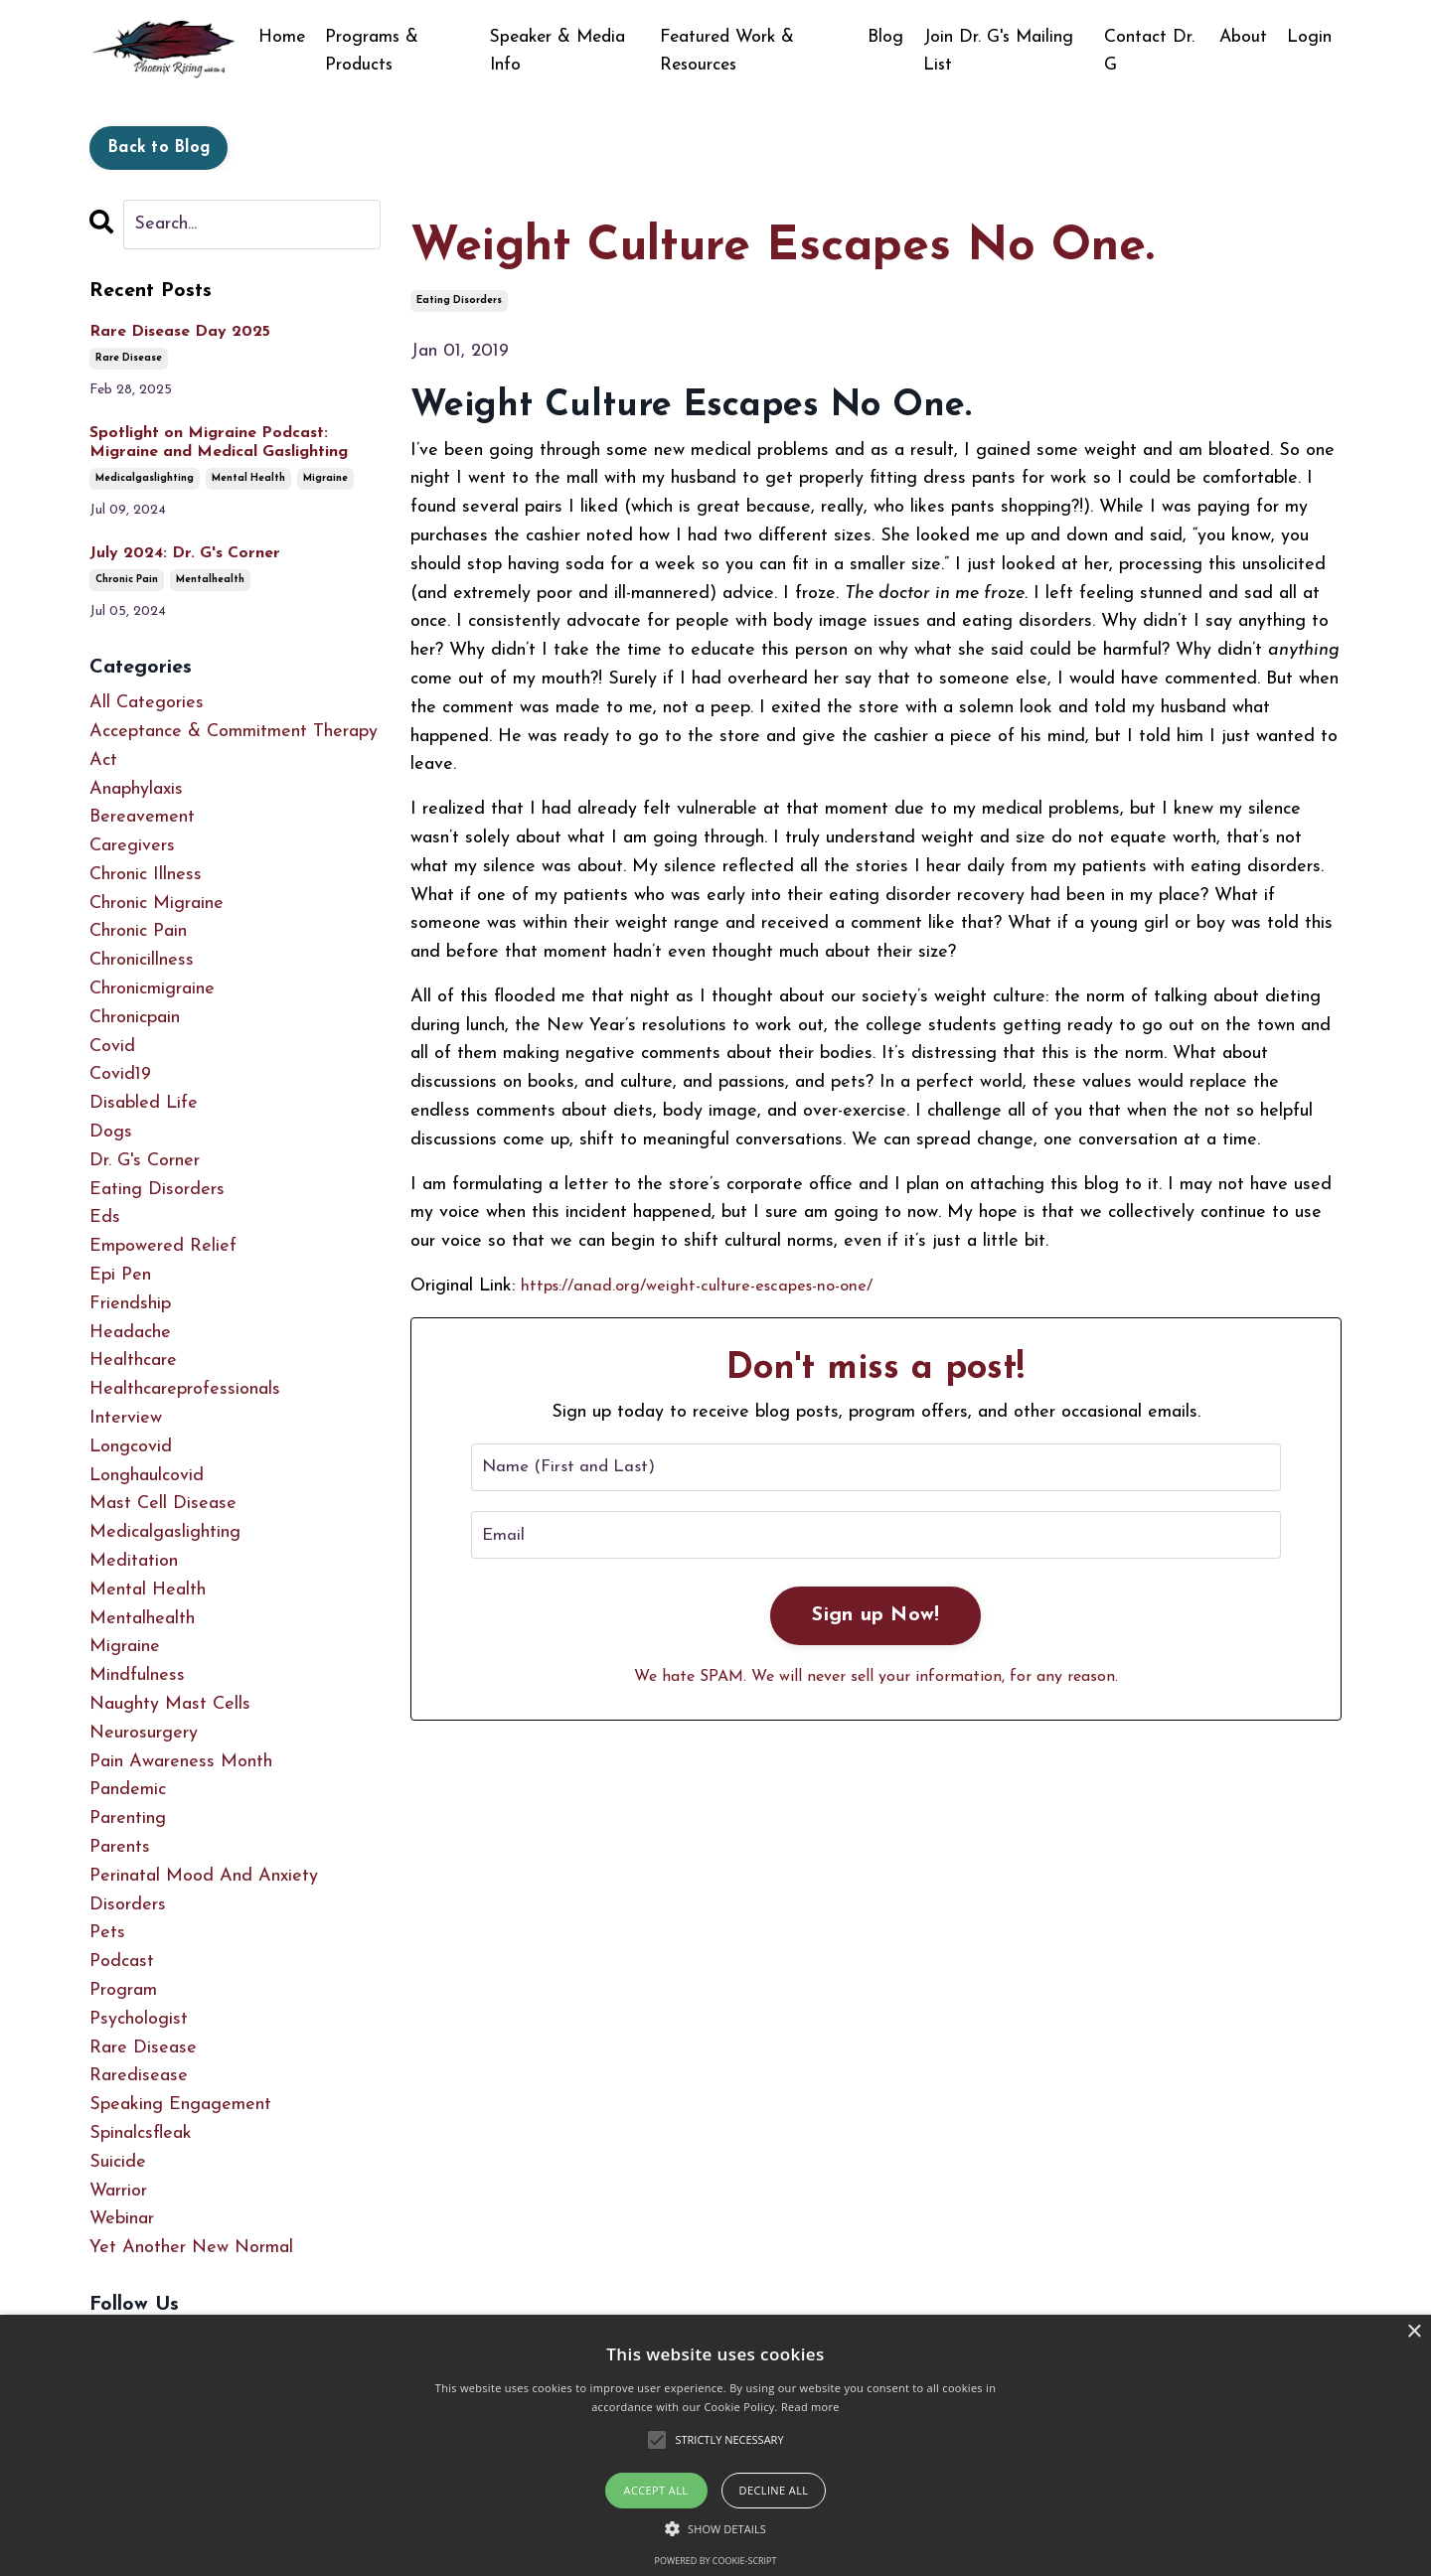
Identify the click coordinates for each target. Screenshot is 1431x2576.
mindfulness (137, 1676)
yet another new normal (191, 2247)
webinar (121, 2219)
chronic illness (145, 874)
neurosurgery (143, 1733)
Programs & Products (373, 51)
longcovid (130, 1447)
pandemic (127, 1790)
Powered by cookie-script (716, 2560)
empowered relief (163, 1247)
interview (125, 1418)
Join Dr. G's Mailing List (1002, 51)
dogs (110, 1132)
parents (119, 1847)
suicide (117, 2162)
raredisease (138, 2076)
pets (107, 1933)
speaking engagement (180, 2104)
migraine (325, 479)
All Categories (146, 702)
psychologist (138, 2019)
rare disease (128, 358)
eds (104, 1218)
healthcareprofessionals (184, 1390)
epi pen (120, 1275)
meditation (133, 1561)
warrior (118, 2191)
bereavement (142, 818)
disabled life (143, 1104)
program (123, 1990)
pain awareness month (180, 1761)
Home (282, 36)
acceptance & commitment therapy (233, 731)
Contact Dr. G (1151, 51)
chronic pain (126, 580)
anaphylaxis (136, 789)
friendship (130, 1303)
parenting (127, 1819)
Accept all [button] (656, 2490)
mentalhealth (210, 580)
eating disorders (459, 300)
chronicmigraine (152, 989)
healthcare (133, 1361)
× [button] (1413, 2332)
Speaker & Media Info (561, 51)
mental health (248, 479)
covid (112, 1046)
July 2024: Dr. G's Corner (184, 553)
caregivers (132, 845)
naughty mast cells (169, 1704)
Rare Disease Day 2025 (179, 332)
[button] (715, 2528)
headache (130, 1332)
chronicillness (141, 961)
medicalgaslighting (144, 479)
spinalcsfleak (140, 2133)
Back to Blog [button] (158, 148)
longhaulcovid (146, 1475)
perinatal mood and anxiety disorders (203, 1890)
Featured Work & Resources (730, 51)
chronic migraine (156, 903)
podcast (121, 1961)
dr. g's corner (144, 1160)
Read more (810, 2406)
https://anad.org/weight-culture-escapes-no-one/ (709, 1286)
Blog (888, 36)
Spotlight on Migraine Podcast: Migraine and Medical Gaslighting (218, 442)
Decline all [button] (774, 2490)
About (1242, 36)
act (103, 760)
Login (1309, 36)
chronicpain (134, 1017)
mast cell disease (163, 1504)
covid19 (120, 1075)
